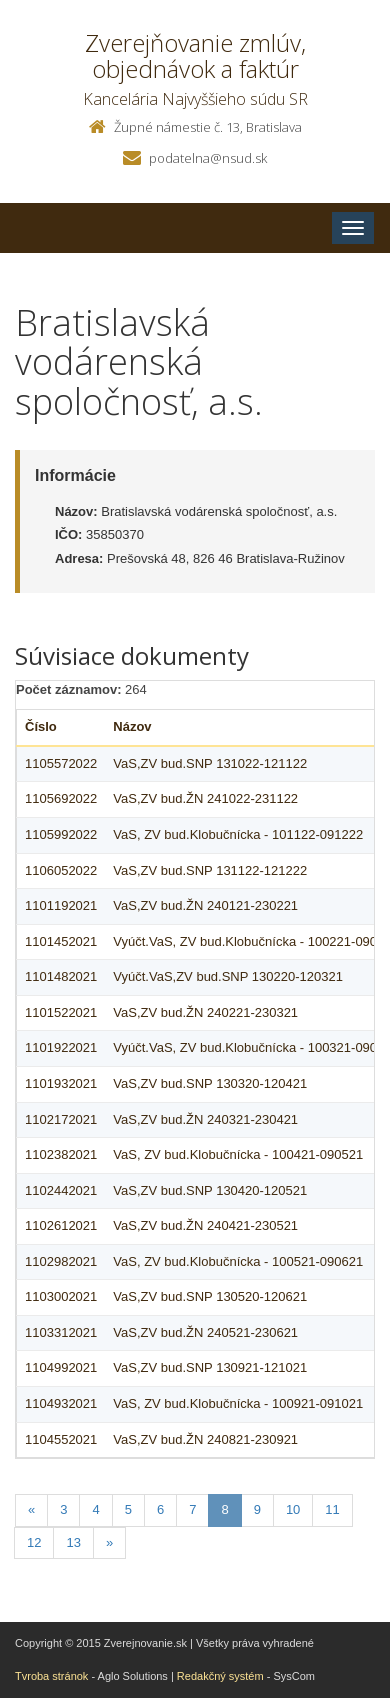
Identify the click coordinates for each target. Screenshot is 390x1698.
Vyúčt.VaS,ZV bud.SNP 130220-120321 (228, 976)
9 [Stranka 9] (257, 1509)
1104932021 (61, 1403)
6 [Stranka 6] (160, 1509)
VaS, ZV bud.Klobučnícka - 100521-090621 (238, 1261)
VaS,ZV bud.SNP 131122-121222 (210, 870)
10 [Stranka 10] (293, 1509)
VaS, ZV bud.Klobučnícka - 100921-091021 (238, 1403)
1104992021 (61, 1367)
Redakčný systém (220, 1676)
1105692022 (61, 798)
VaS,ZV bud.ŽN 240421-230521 (205, 1225)
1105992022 (61, 834)
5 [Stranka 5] (128, 1509)
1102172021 (61, 1119)
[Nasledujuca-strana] (109, 1543)
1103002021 (61, 1296)
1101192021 (61, 905)
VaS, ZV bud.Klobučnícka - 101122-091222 (238, 834)
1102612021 (61, 1225)
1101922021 (61, 1047)
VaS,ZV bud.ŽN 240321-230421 (205, 1119)
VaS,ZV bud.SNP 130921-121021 (210, 1367)
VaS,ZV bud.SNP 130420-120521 (210, 1190)
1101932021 (61, 1083)
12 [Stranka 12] (34, 1542)
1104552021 (61, 1439)
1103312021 (61, 1332)
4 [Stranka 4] (95, 1509)
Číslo (41, 726)
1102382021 (61, 1154)
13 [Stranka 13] (73, 1542)
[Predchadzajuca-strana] (31, 1510)
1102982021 (61, 1261)
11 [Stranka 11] (332, 1509)
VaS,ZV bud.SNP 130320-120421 (210, 1083)
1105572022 (61, 763)
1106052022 (61, 870)
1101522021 (61, 1012)
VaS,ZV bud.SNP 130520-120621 (210, 1296)
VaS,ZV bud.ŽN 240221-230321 (205, 1012)
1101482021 (61, 976)
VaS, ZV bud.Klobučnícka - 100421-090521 (238, 1154)
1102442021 (61, 1190)
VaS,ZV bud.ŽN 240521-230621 (205, 1332)
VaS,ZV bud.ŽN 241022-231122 (205, 798)
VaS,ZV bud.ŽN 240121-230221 (205, 905)
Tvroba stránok (51, 1676)
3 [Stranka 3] (63, 1509)
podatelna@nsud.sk (208, 158)
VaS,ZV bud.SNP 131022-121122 (210, 763)
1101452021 (61, 941)
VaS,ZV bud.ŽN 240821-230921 (205, 1439)
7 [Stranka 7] (192, 1509)
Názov (132, 726)
